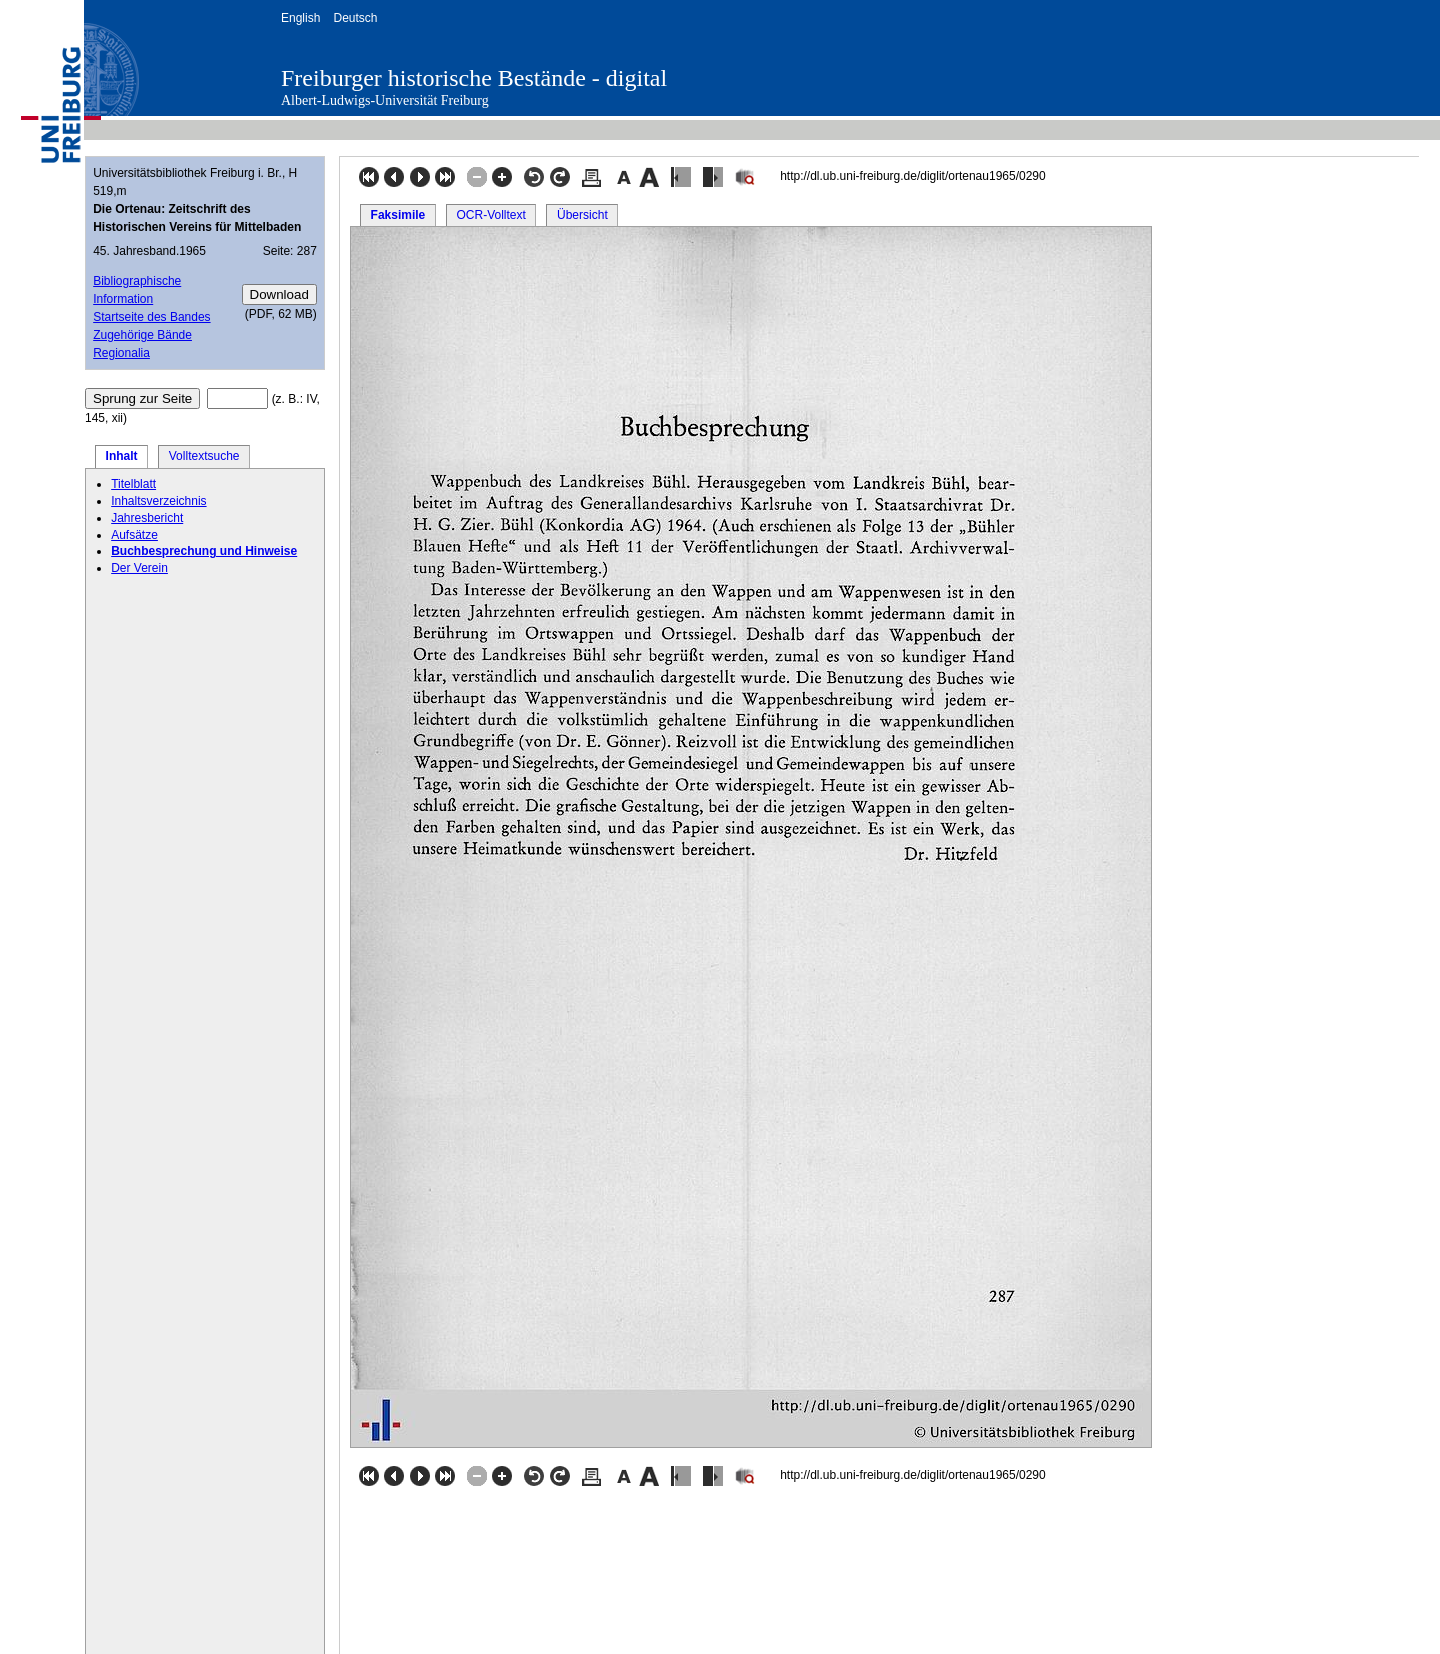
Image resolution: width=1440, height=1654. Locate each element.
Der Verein (139, 568)
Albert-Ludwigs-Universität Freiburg (385, 100)
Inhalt (122, 456)
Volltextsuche (204, 456)
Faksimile (398, 215)
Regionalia (121, 353)
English (300, 18)
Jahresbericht (147, 518)
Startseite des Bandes (151, 317)
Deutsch (355, 18)
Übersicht (582, 215)
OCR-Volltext (490, 215)
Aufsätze (134, 535)
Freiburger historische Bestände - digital (474, 78)
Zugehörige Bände (142, 335)
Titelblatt (133, 484)
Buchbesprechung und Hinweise (204, 551)
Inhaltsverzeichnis (158, 501)
